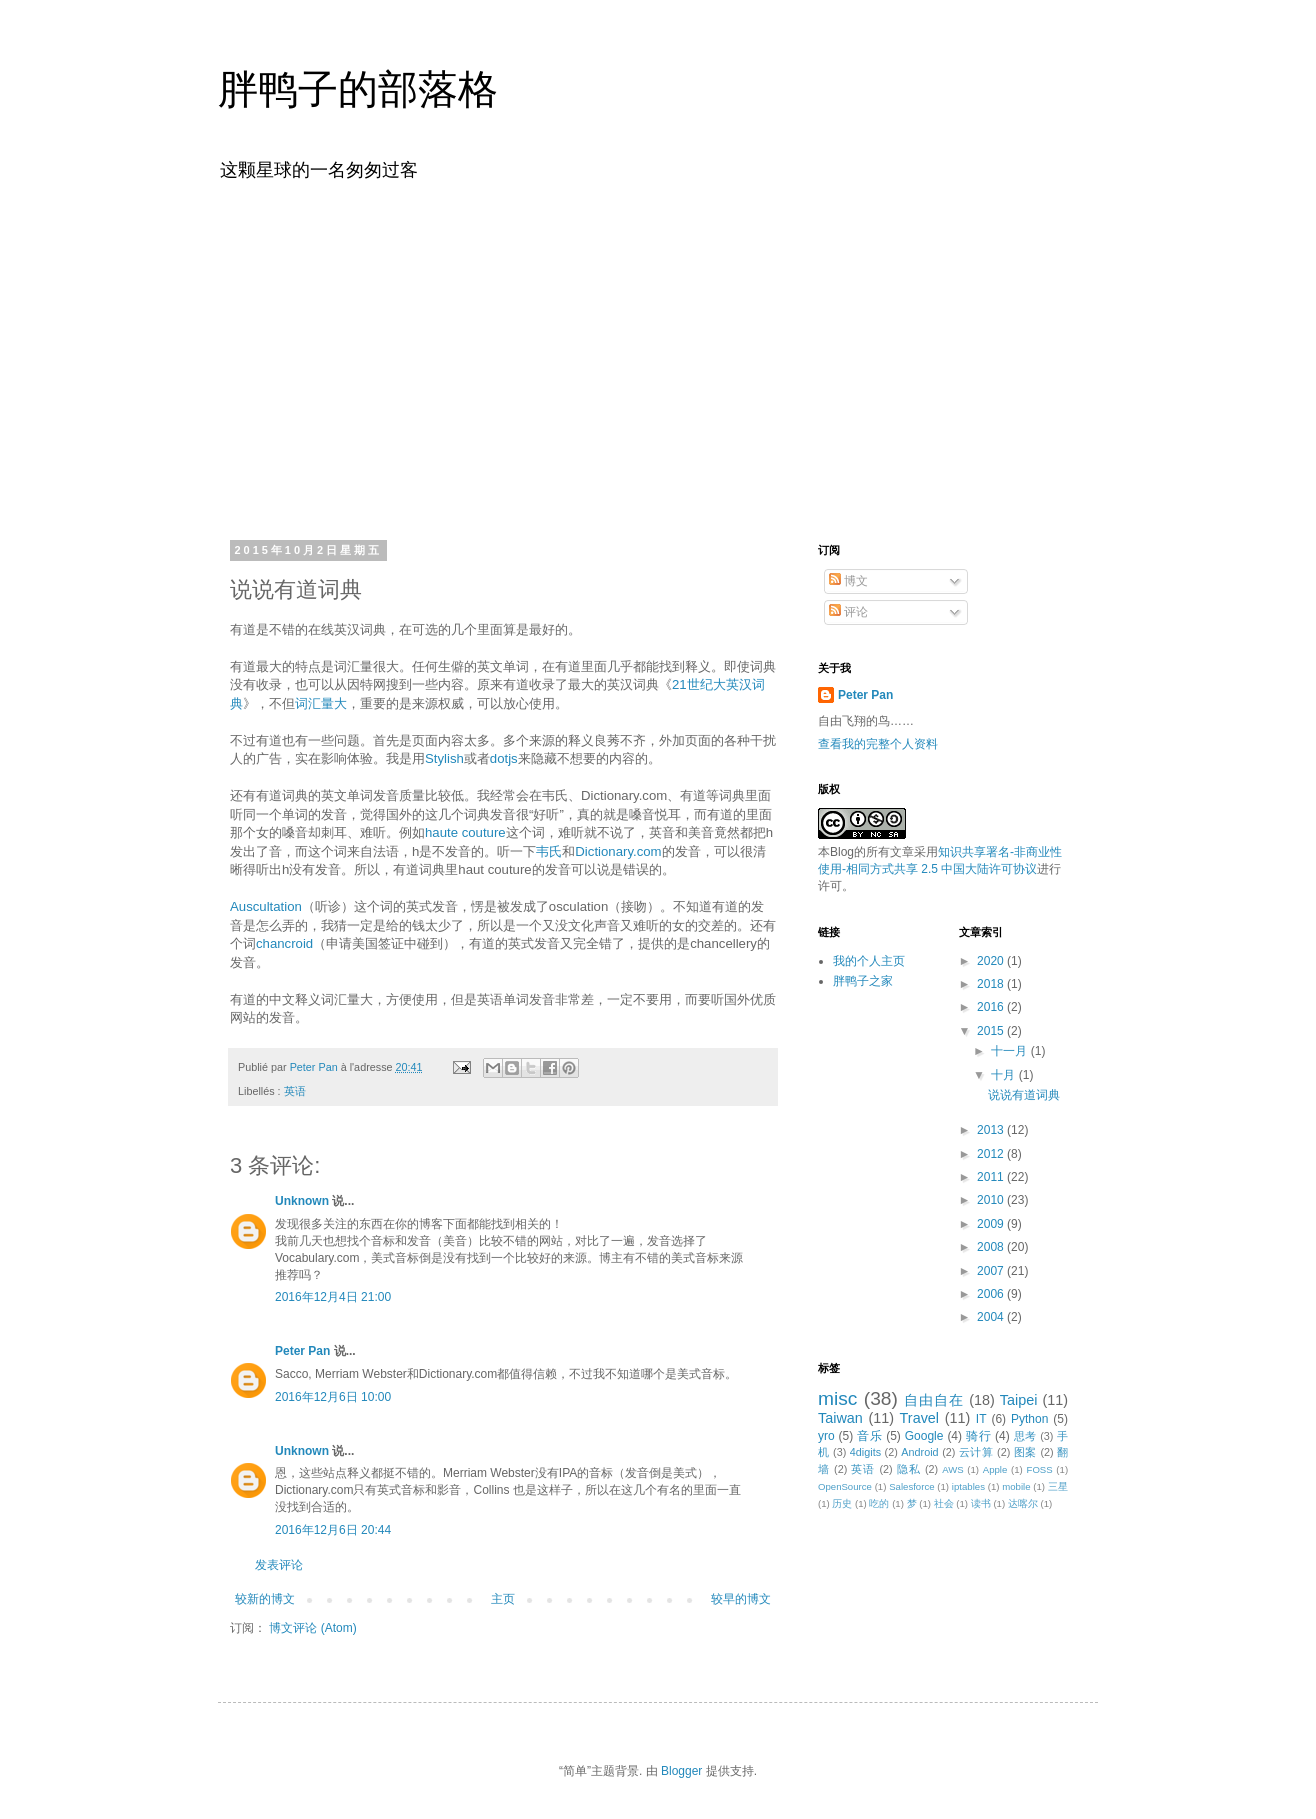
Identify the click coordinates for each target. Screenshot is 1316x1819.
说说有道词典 (1024, 1095)
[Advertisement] (658, 358)
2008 (992, 1247)
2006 (992, 1294)
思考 (1025, 1436)
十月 (1004, 1075)
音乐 (869, 1436)
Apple (995, 1469)
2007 (992, 1271)
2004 (992, 1317)
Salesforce (911, 1486)
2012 (992, 1154)
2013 (992, 1130)
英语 (295, 1091)
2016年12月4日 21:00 (333, 1297)
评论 (848, 612)
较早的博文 (741, 1599)
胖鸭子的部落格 (358, 89)
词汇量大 (321, 703)
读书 (981, 1503)
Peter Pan (302, 1351)
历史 (842, 1503)
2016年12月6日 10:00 (333, 1397)
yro (826, 1436)
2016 (992, 1007)
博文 (848, 581)
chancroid (284, 943)
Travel (919, 1418)
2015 (992, 1031)
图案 (1025, 1452)
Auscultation (266, 906)
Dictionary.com (618, 851)
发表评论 (279, 1565)
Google (924, 1436)
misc (837, 1398)
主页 (503, 1599)
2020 (992, 961)
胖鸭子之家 (863, 981)
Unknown (302, 1201)
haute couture (465, 832)
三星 (1058, 1486)
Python (1029, 1419)
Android (919, 1452)
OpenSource (845, 1486)
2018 (992, 984)
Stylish (444, 758)
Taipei (1019, 1400)
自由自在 (934, 1400)
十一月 (1010, 1051)
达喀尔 (1023, 1503)
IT (981, 1419)
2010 (992, 1200)
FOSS (1040, 1469)
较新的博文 (265, 1599)
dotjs (504, 758)
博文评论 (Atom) (312, 1628)
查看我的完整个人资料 (878, 744)
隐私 (909, 1469)
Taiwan (840, 1418)
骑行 (978, 1436)
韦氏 (549, 851)
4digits (865, 1452)
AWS (953, 1469)
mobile (1016, 1486)
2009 (992, 1224)
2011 (992, 1177)
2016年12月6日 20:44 (333, 1530)
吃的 (879, 1503)
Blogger (681, 1771)
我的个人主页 (869, 961)
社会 (944, 1503)
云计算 (976, 1452)
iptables (968, 1486)
